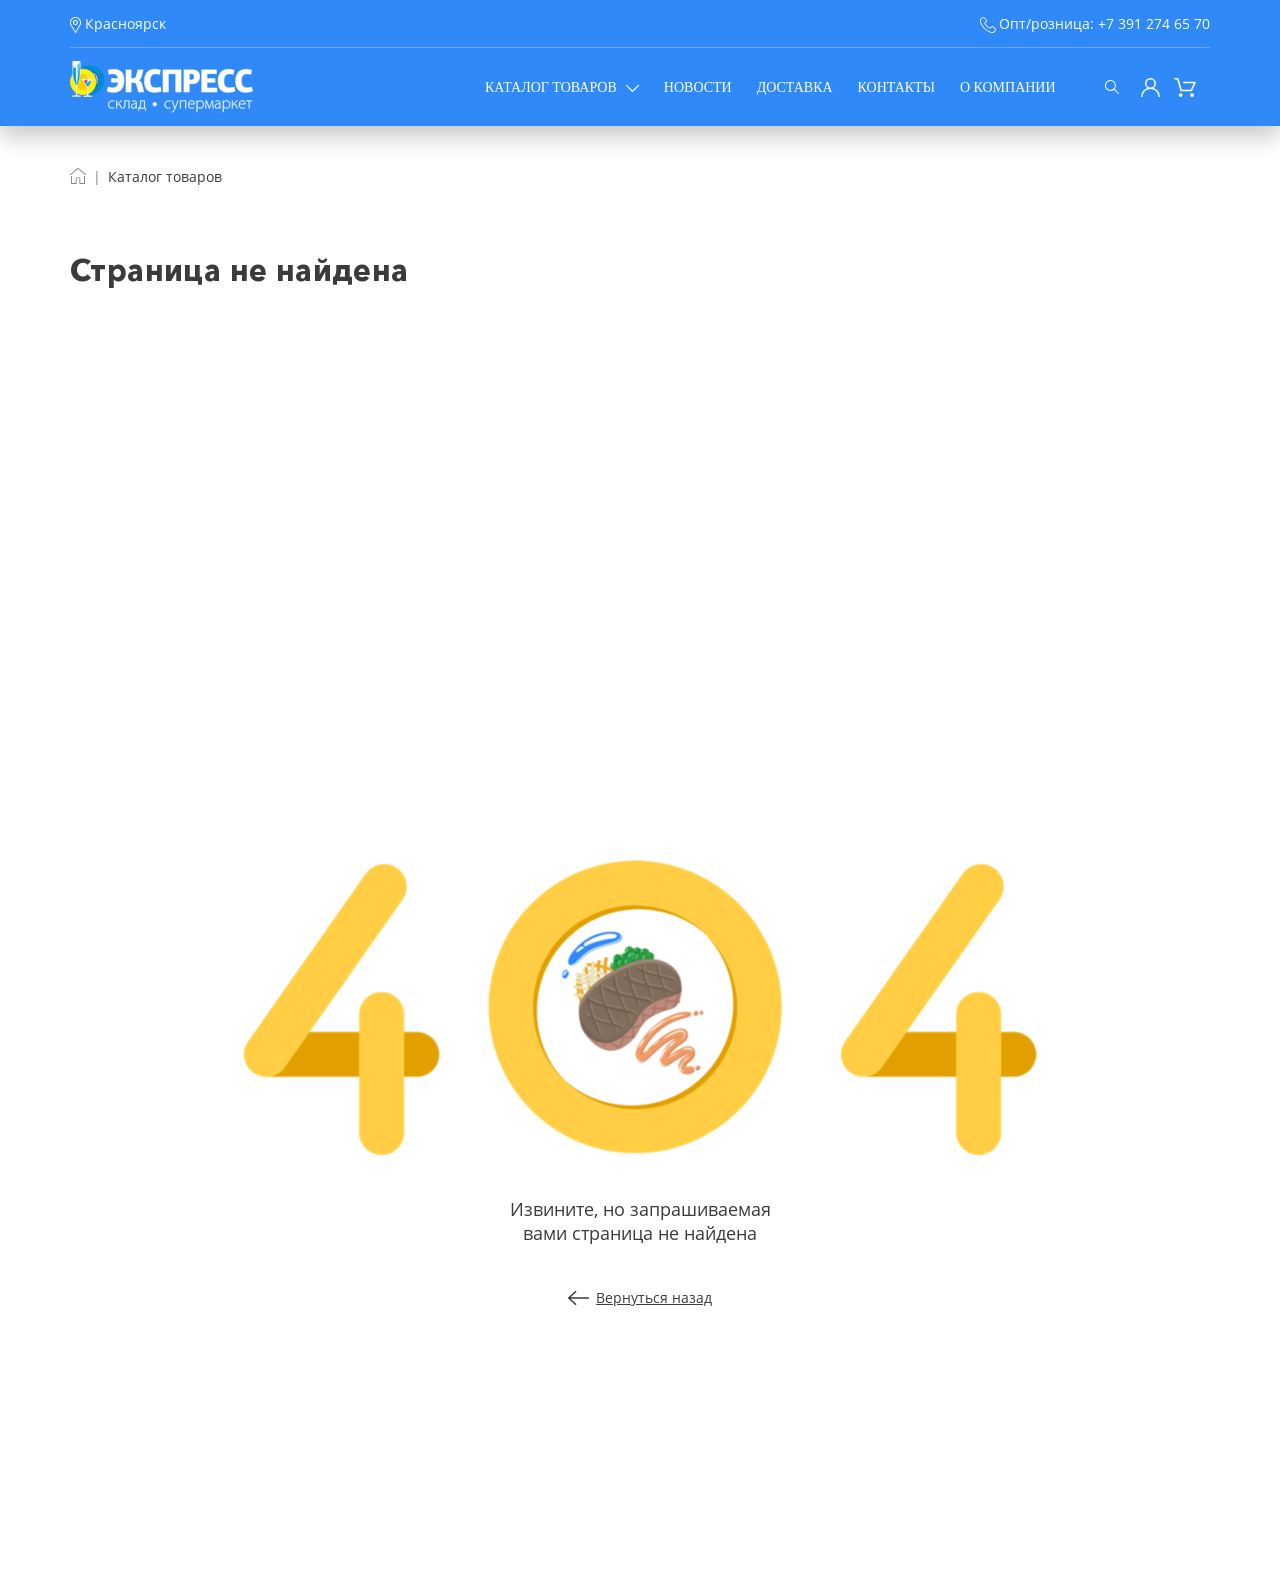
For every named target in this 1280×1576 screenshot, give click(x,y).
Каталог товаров (562, 87)
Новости (698, 87)
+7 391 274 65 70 (1154, 23)
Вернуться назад (640, 1297)
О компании (1008, 87)
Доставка (795, 87)
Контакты (896, 87)
